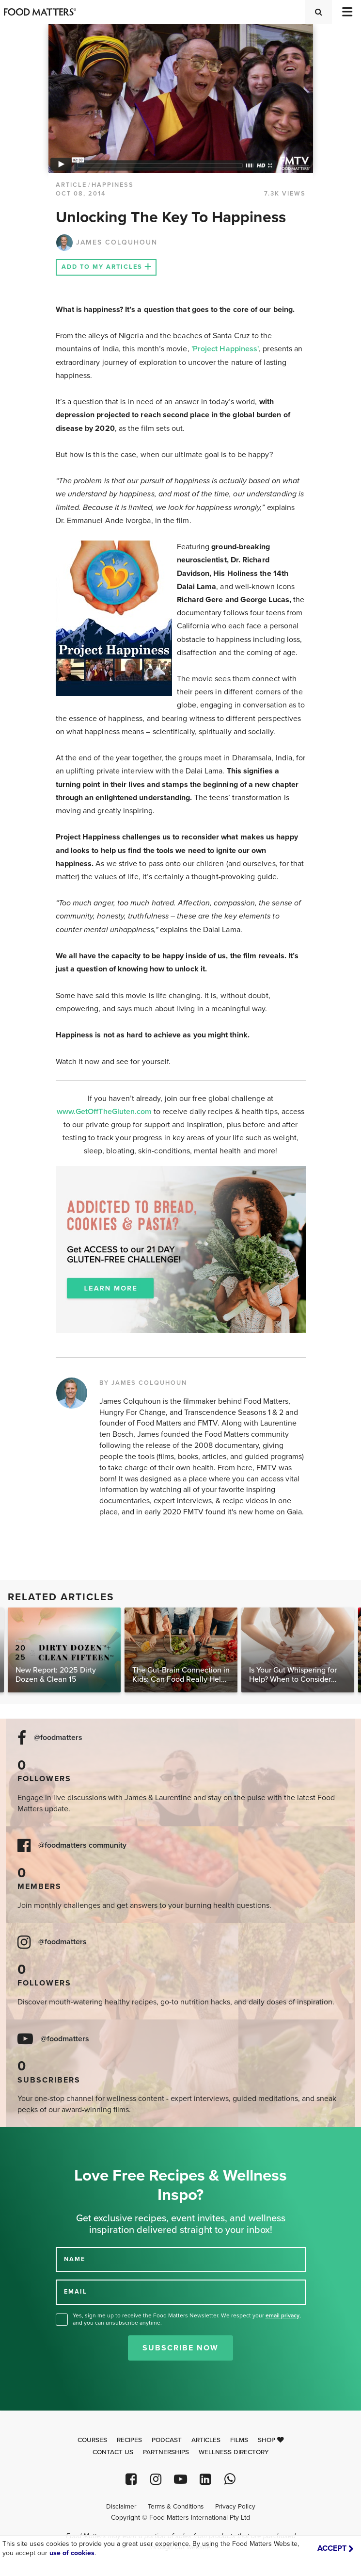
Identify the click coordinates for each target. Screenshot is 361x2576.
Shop (271, 2440)
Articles (205, 2440)
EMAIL (75, 2291)
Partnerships (166, 2452)
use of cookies (71, 2553)
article (71, 185)
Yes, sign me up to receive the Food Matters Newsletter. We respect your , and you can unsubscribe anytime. (187, 2319)
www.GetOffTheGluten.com (105, 1111)
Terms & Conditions (176, 2506)
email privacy (282, 2315)
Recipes (129, 2440)
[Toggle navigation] (346, 12)
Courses (92, 2440)
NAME (74, 2259)
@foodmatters (58, 1738)
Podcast (167, 2440)
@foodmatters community (82, 1845)
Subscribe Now (180, 2348)
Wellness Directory (234, 2452)
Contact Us (113, 2452)
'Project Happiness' (225, 349)
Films (239, 2440)
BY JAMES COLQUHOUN (143, 1383)
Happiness (113, 185)
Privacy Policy (235, 2506)
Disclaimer (121, 2506)
